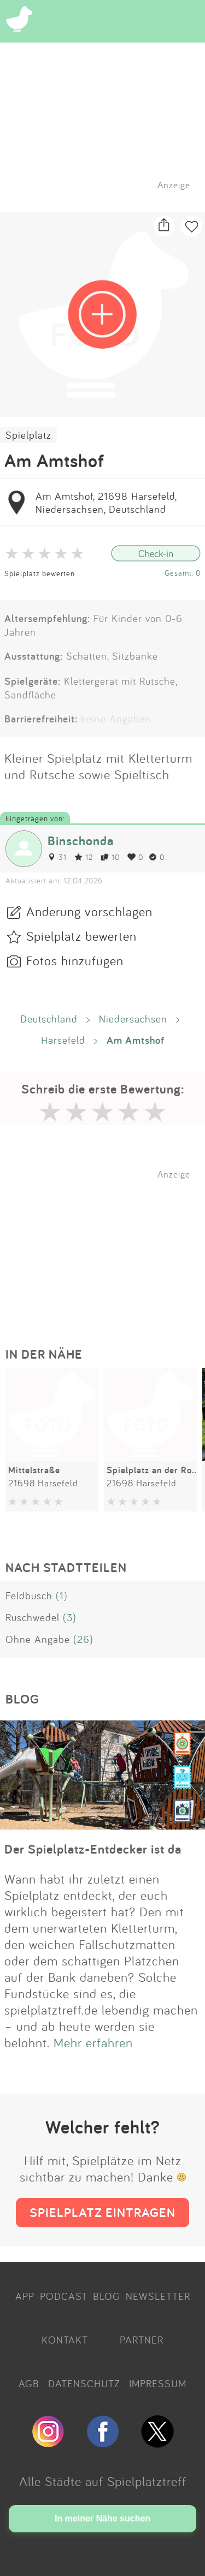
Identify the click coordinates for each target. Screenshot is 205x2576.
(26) (83, 1639)
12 (83, 857)
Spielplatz (28, 434)
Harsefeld (63, 1040)
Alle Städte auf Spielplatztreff (102, 2481)
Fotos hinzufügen (75, 960)
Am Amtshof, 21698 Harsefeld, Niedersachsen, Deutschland (106, 502)
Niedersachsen (133, 1018)
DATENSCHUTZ (84, 2383)
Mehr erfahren (93, 2042)
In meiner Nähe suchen (102, 2518)
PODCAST (63, 2296)
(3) (70, 1617)
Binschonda (81, 840)
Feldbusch (28, 1595)
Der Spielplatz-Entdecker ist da (92, 1848)
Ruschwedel (32, 1617)
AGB (29, 2383)
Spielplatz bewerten (39, 573)
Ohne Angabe (37, 1639)
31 (57, 857)
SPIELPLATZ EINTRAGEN (102, 2212)
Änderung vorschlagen (89, 911)
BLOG (106, 2296)
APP (24, 2296)
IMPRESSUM (157, 2383)
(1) (62, 1595)
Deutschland (49, 1018)
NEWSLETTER (158, 2296)
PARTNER (141, 2339)
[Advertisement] (108, 1248)
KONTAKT (65, 2339)
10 (110, 857)
